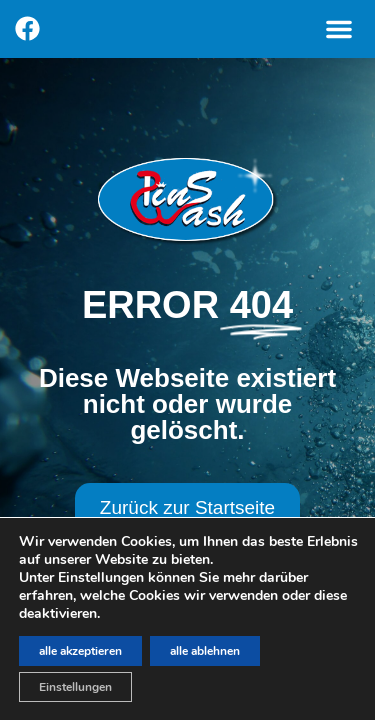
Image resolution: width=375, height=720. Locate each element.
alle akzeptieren (80, 651)
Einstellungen (75, 687)
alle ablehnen (205, 651)
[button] (339, 29)
